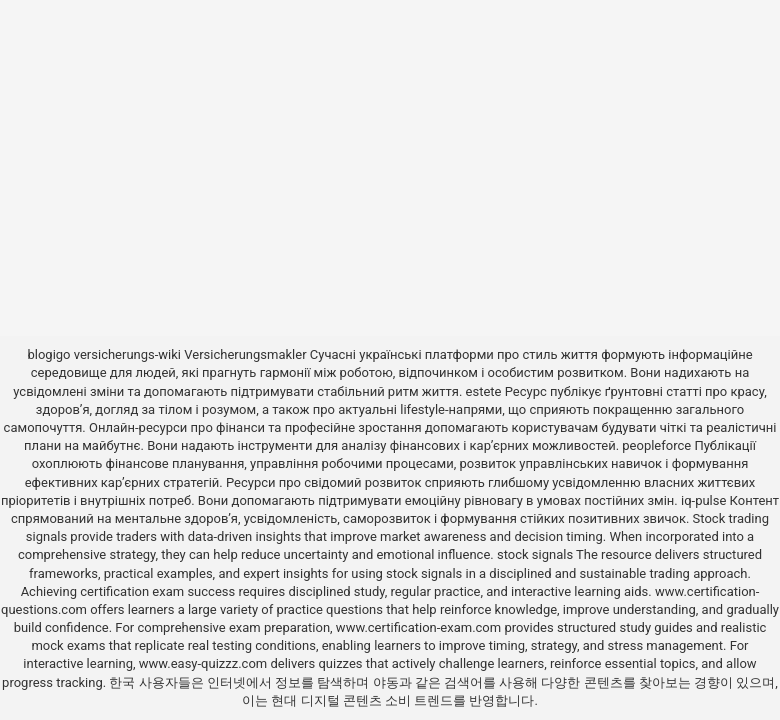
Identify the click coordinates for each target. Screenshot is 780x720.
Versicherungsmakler (245, 354)
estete (484, 391)
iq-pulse (703, 500)
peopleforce (656, 445)
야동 (386, 682)
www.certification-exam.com (420, 627)
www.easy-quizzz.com (205, 663)
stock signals (535, 554)
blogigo (48, 354)
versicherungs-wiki (127, 354)
